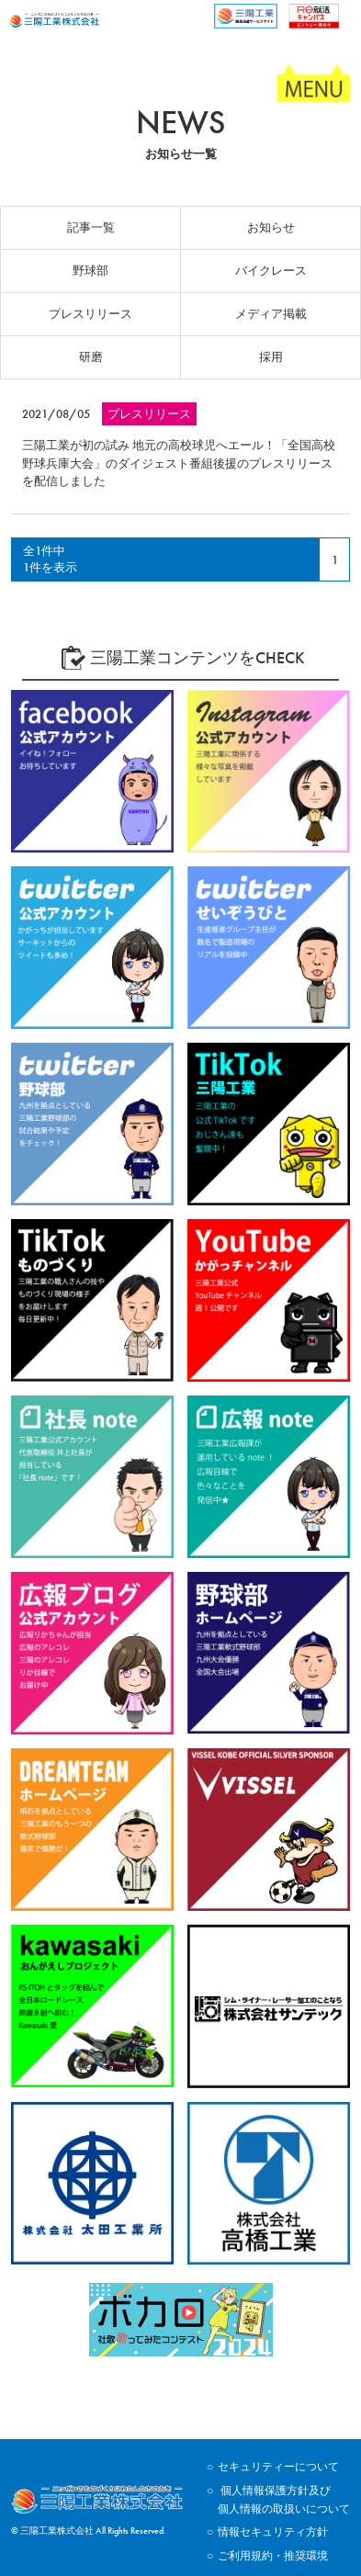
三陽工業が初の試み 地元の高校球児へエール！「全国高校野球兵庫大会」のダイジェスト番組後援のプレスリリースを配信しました (178, 463)
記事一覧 (91, 227)
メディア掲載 (271, 314)
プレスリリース (90, 314)
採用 (271, 357)
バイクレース (271, 270)
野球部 (90, 270)
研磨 (91, 357)
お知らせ (271, 227)
